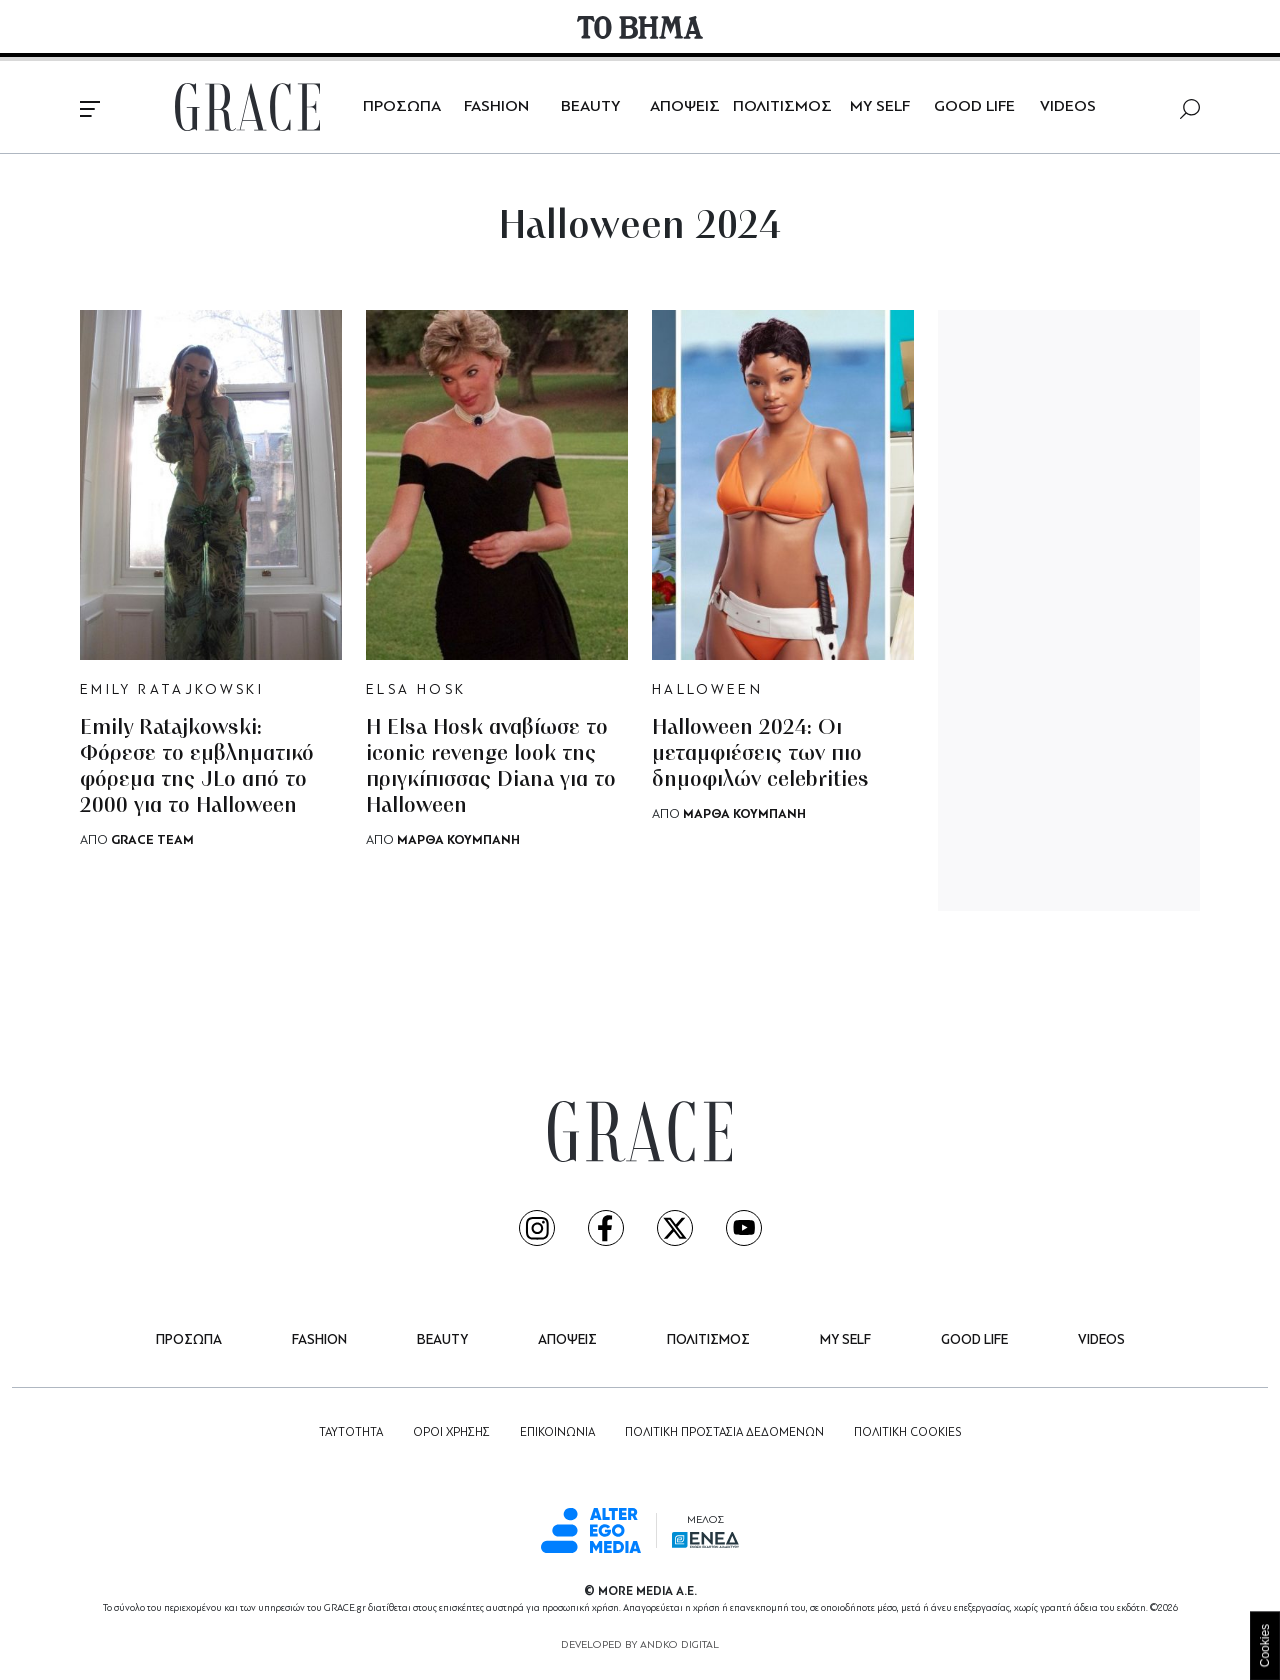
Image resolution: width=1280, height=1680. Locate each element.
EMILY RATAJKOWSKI (172, 690)
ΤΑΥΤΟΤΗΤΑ (351, 1433)
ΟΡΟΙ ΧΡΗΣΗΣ (451, 1433)
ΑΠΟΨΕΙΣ (685, 107)
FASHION (496, 107)
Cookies (1265, 1645)
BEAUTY (590, 107)
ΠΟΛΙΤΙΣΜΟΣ (782, 107)
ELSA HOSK (416, 690)
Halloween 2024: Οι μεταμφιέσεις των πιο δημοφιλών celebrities (760, 754)
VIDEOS (1068, 107)
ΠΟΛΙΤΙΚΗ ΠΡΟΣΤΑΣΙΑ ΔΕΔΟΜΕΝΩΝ (724, 1433)
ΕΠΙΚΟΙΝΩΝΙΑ (557, 1433)
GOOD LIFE (974, 107)
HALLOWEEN (707, 690)
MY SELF (880, 107)
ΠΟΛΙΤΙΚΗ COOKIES (907, 1433)
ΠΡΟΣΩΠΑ (402, 107)
